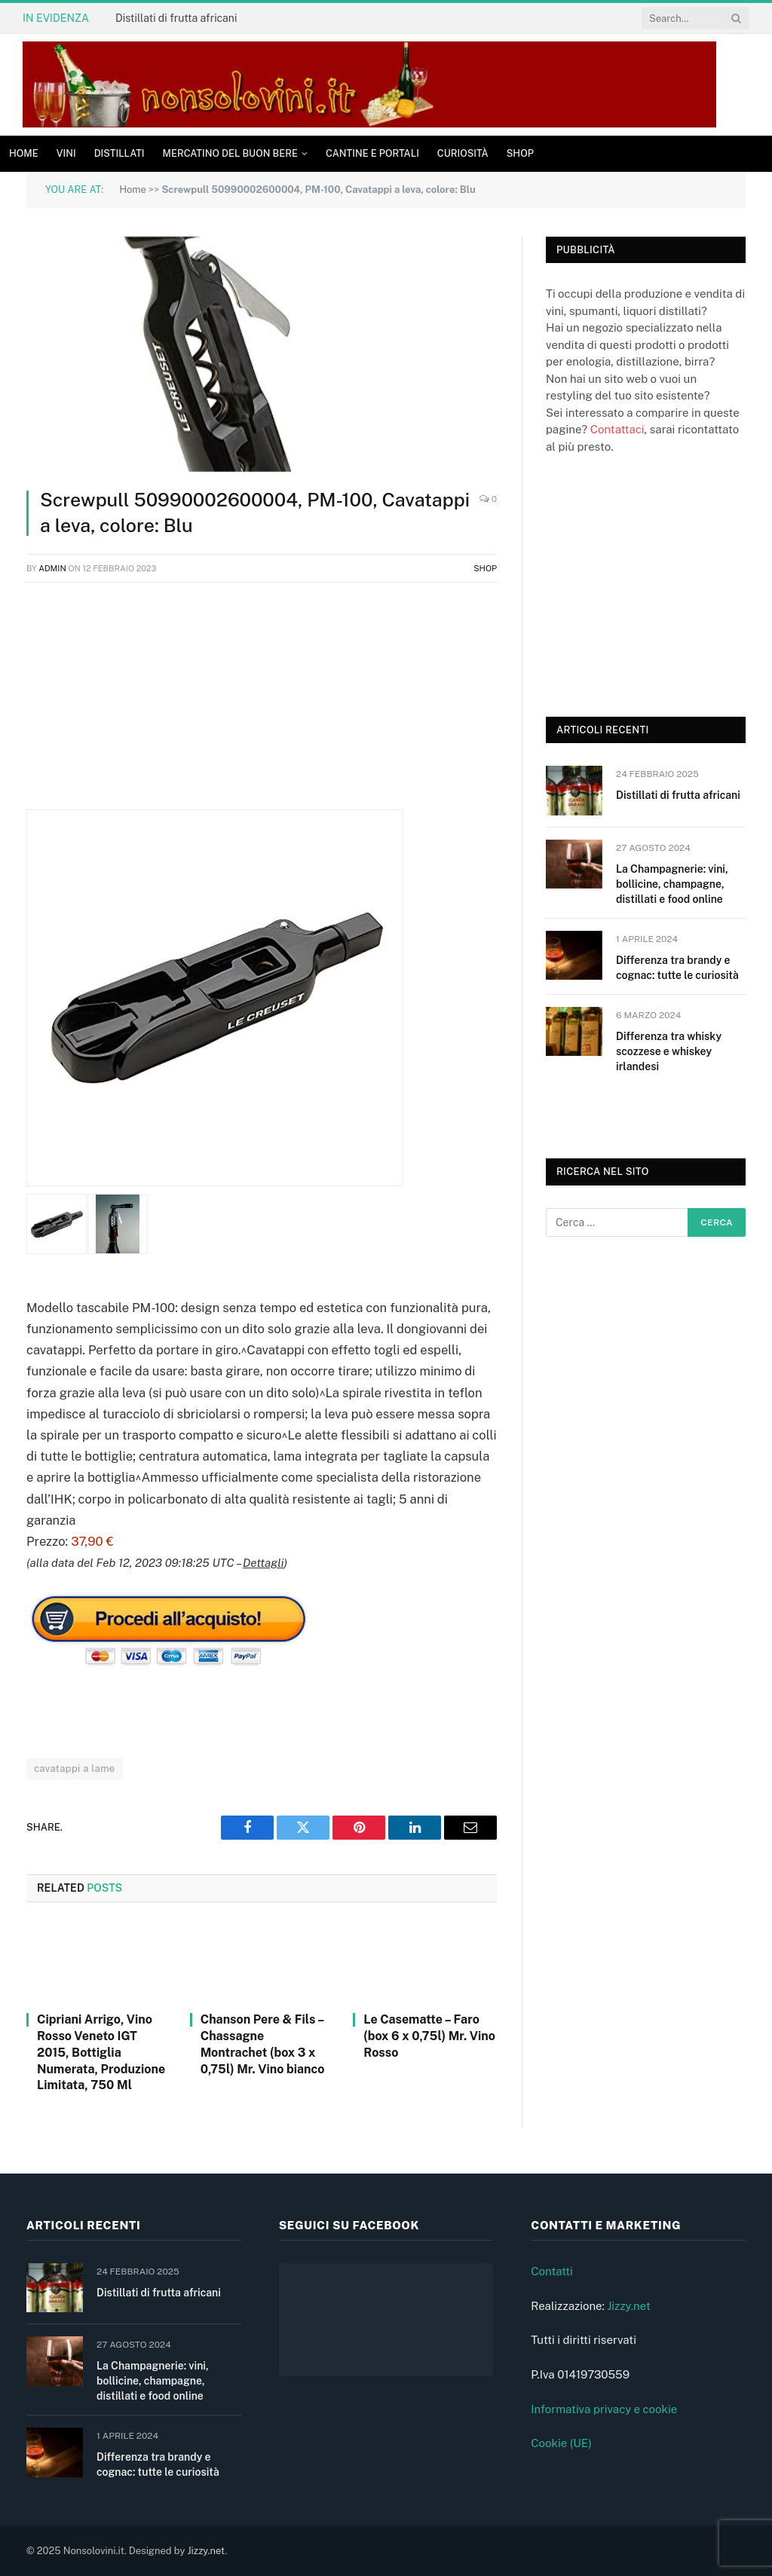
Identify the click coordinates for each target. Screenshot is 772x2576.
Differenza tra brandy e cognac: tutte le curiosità (677, 967)
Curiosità (463, 153)
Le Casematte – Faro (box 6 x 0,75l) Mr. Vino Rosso (429, 2036)
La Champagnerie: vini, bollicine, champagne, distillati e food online (672, 884)
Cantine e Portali (372, 153)
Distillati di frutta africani (176, 18)
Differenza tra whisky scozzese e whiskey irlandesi (668, 1051)
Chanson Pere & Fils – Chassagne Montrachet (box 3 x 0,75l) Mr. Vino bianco (263, 2044)
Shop (520, 153)
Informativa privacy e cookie (604, 2409)
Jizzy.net (628, 2305)
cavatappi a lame (74, 1768)
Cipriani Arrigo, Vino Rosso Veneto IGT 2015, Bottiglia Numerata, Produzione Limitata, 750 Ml (101, 2052)
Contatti (552, 2271)
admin (52, 568)
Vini (66, 153)
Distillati (119, 153)
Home (23, 153)
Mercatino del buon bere (230, 153)
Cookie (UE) (561, 2443)
